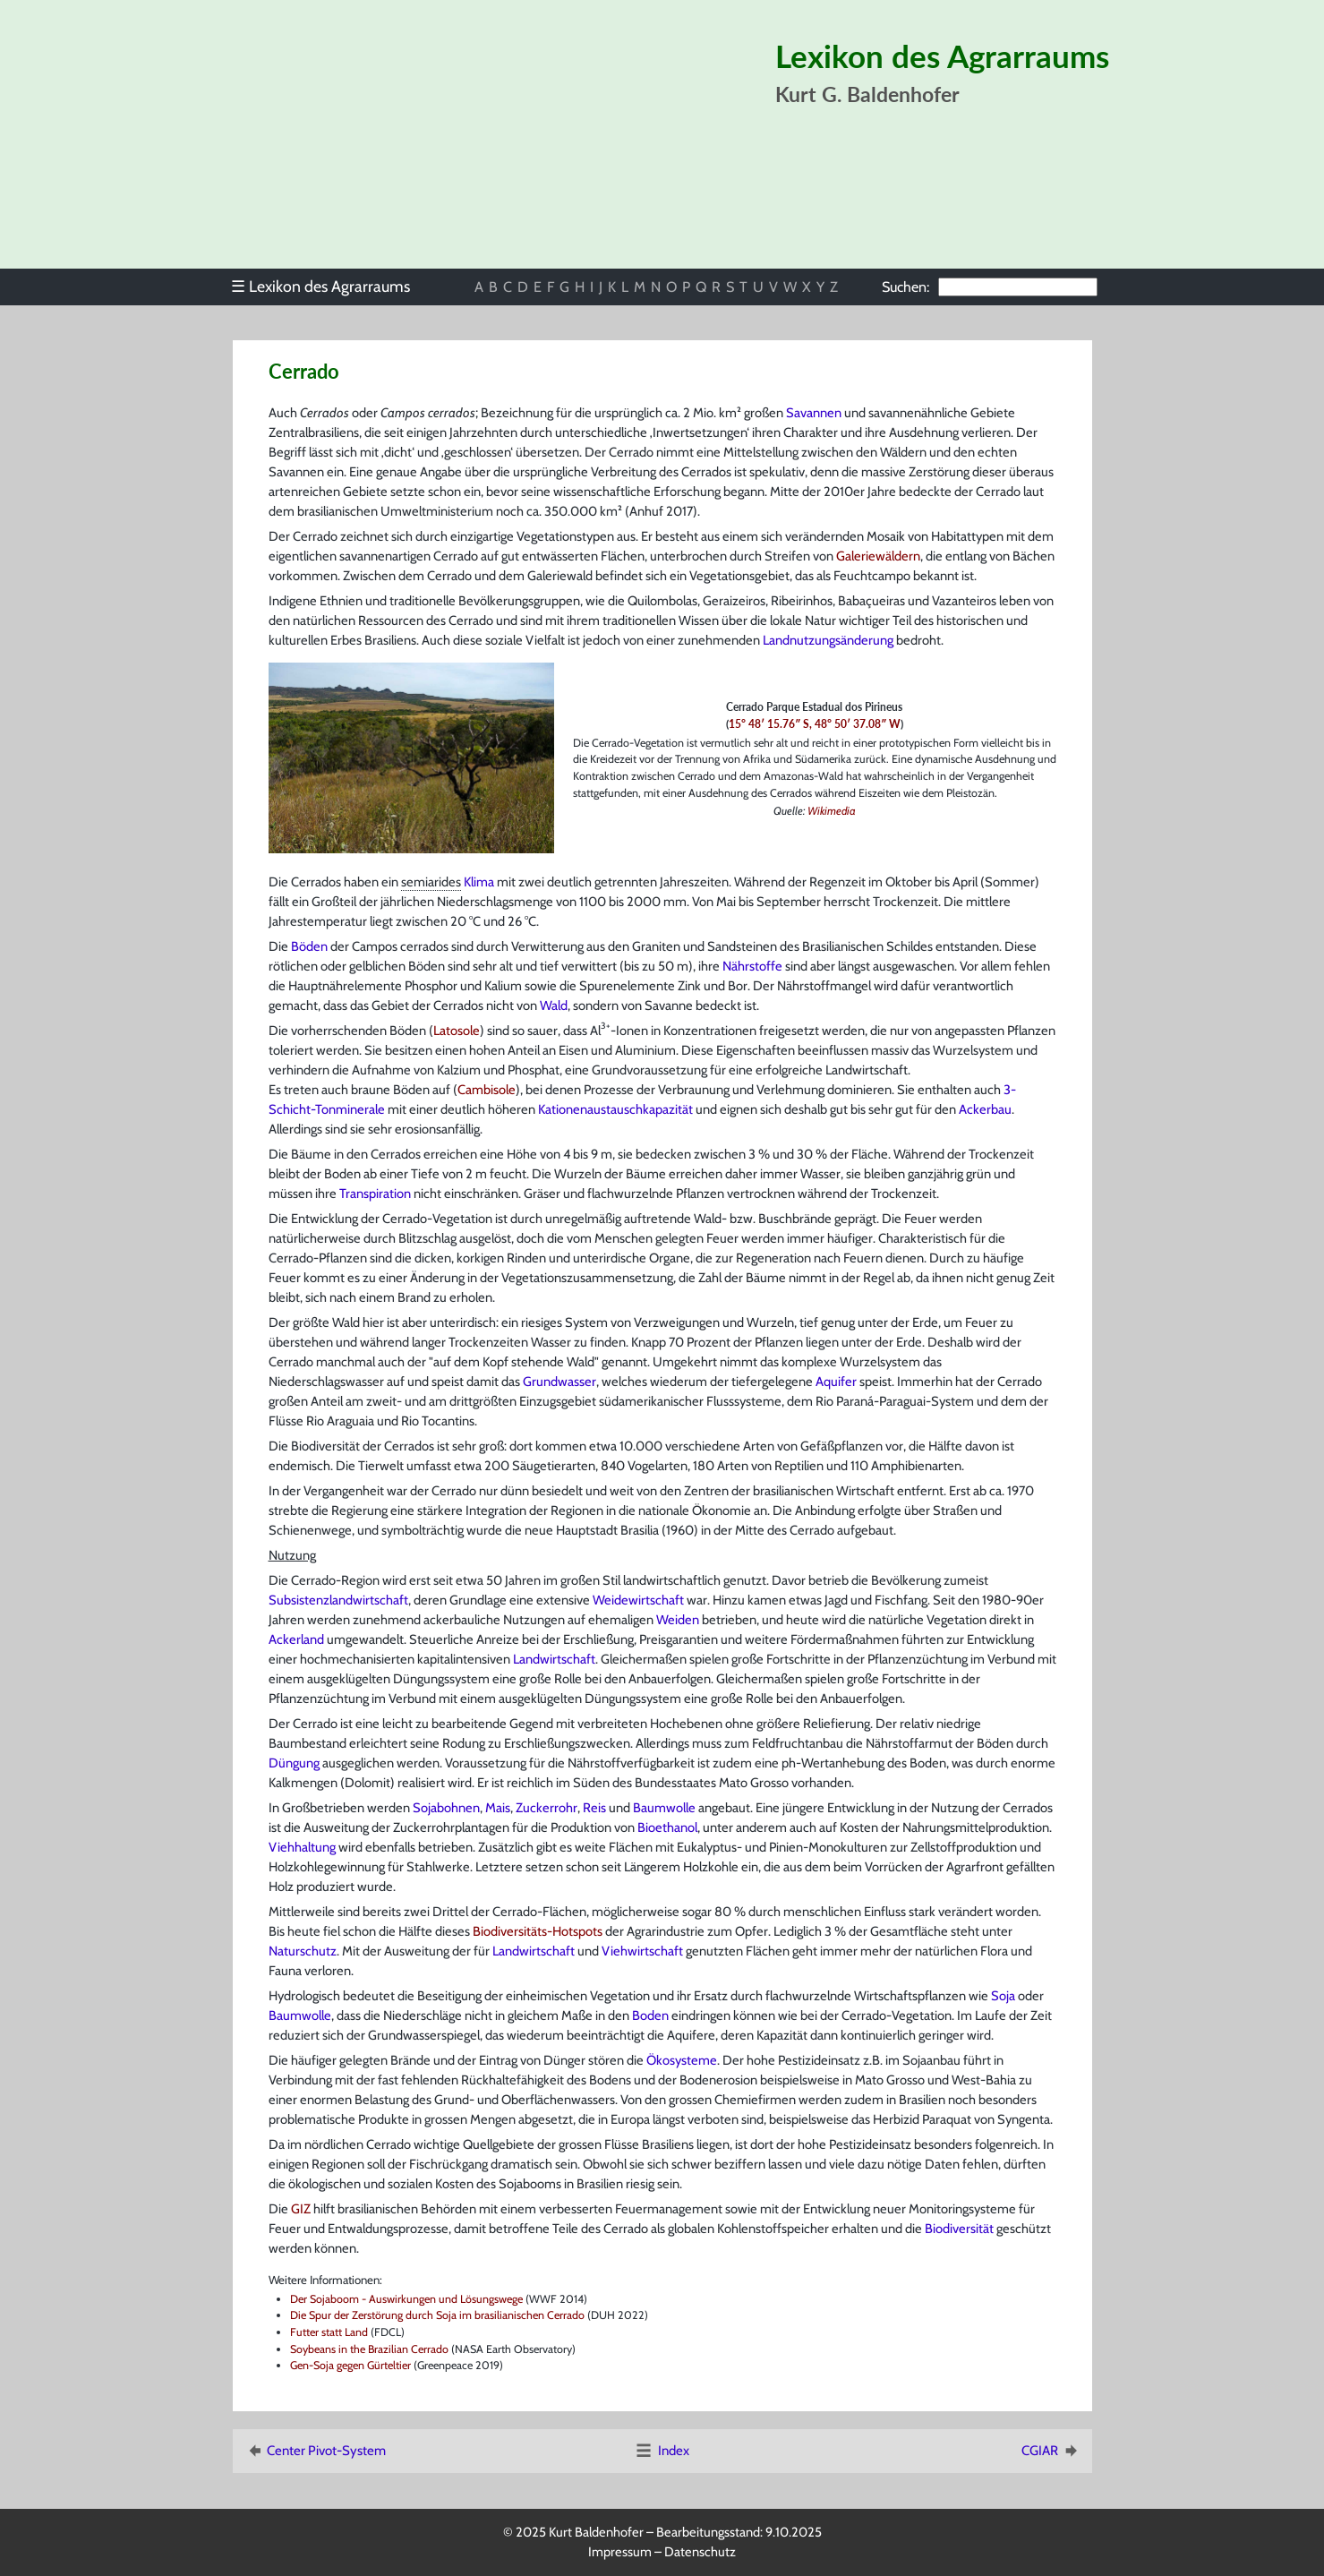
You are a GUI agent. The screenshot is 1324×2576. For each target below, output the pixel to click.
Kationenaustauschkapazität (615, 1109)
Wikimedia (831, 810)
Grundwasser (559, 1382)
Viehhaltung (302, 1847)
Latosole (456, 1031)
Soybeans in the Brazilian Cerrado (369, 2349)
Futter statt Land (329, 2332)
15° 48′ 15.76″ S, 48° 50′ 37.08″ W (815, 724)
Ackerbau (985, 1109)
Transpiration (375, 1193)
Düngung (294, 1763)
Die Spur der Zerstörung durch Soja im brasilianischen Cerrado (437, 2315)
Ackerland (296, 1639)
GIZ (301, 2209)
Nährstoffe (752, 966)
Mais (497, 1808)
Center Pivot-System (315, 2451)
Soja (1003, 1996)
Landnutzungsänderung (828, 640)
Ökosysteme (681, 2060)
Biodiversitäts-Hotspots (537, 1931)
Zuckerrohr (546, 1808)
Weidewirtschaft (638, 1600)
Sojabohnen (446, 1808)
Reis (594, 1808)
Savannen (813, 413)
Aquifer (836, 1382)
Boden (650, 2015)
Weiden (677, 1620)
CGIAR (1051, 2451)
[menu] (330, 286)
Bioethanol (667, 1827)
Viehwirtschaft (642, 1951)
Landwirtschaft (554, 1659)
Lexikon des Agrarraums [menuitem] (320, 286)
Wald (554, 1005)
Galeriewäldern (878, 556)
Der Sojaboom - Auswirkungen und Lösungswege (406, 2299)
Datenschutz (700, 2552)
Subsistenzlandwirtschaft (338, 1600)
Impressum (620, 2552)
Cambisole (486, 1090)
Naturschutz (303, 1951)
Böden (309, 946)
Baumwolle (664, 1808)
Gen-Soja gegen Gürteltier (350, 2365)
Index (661, 2451)
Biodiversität (959, 2229)
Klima (479, 882)
